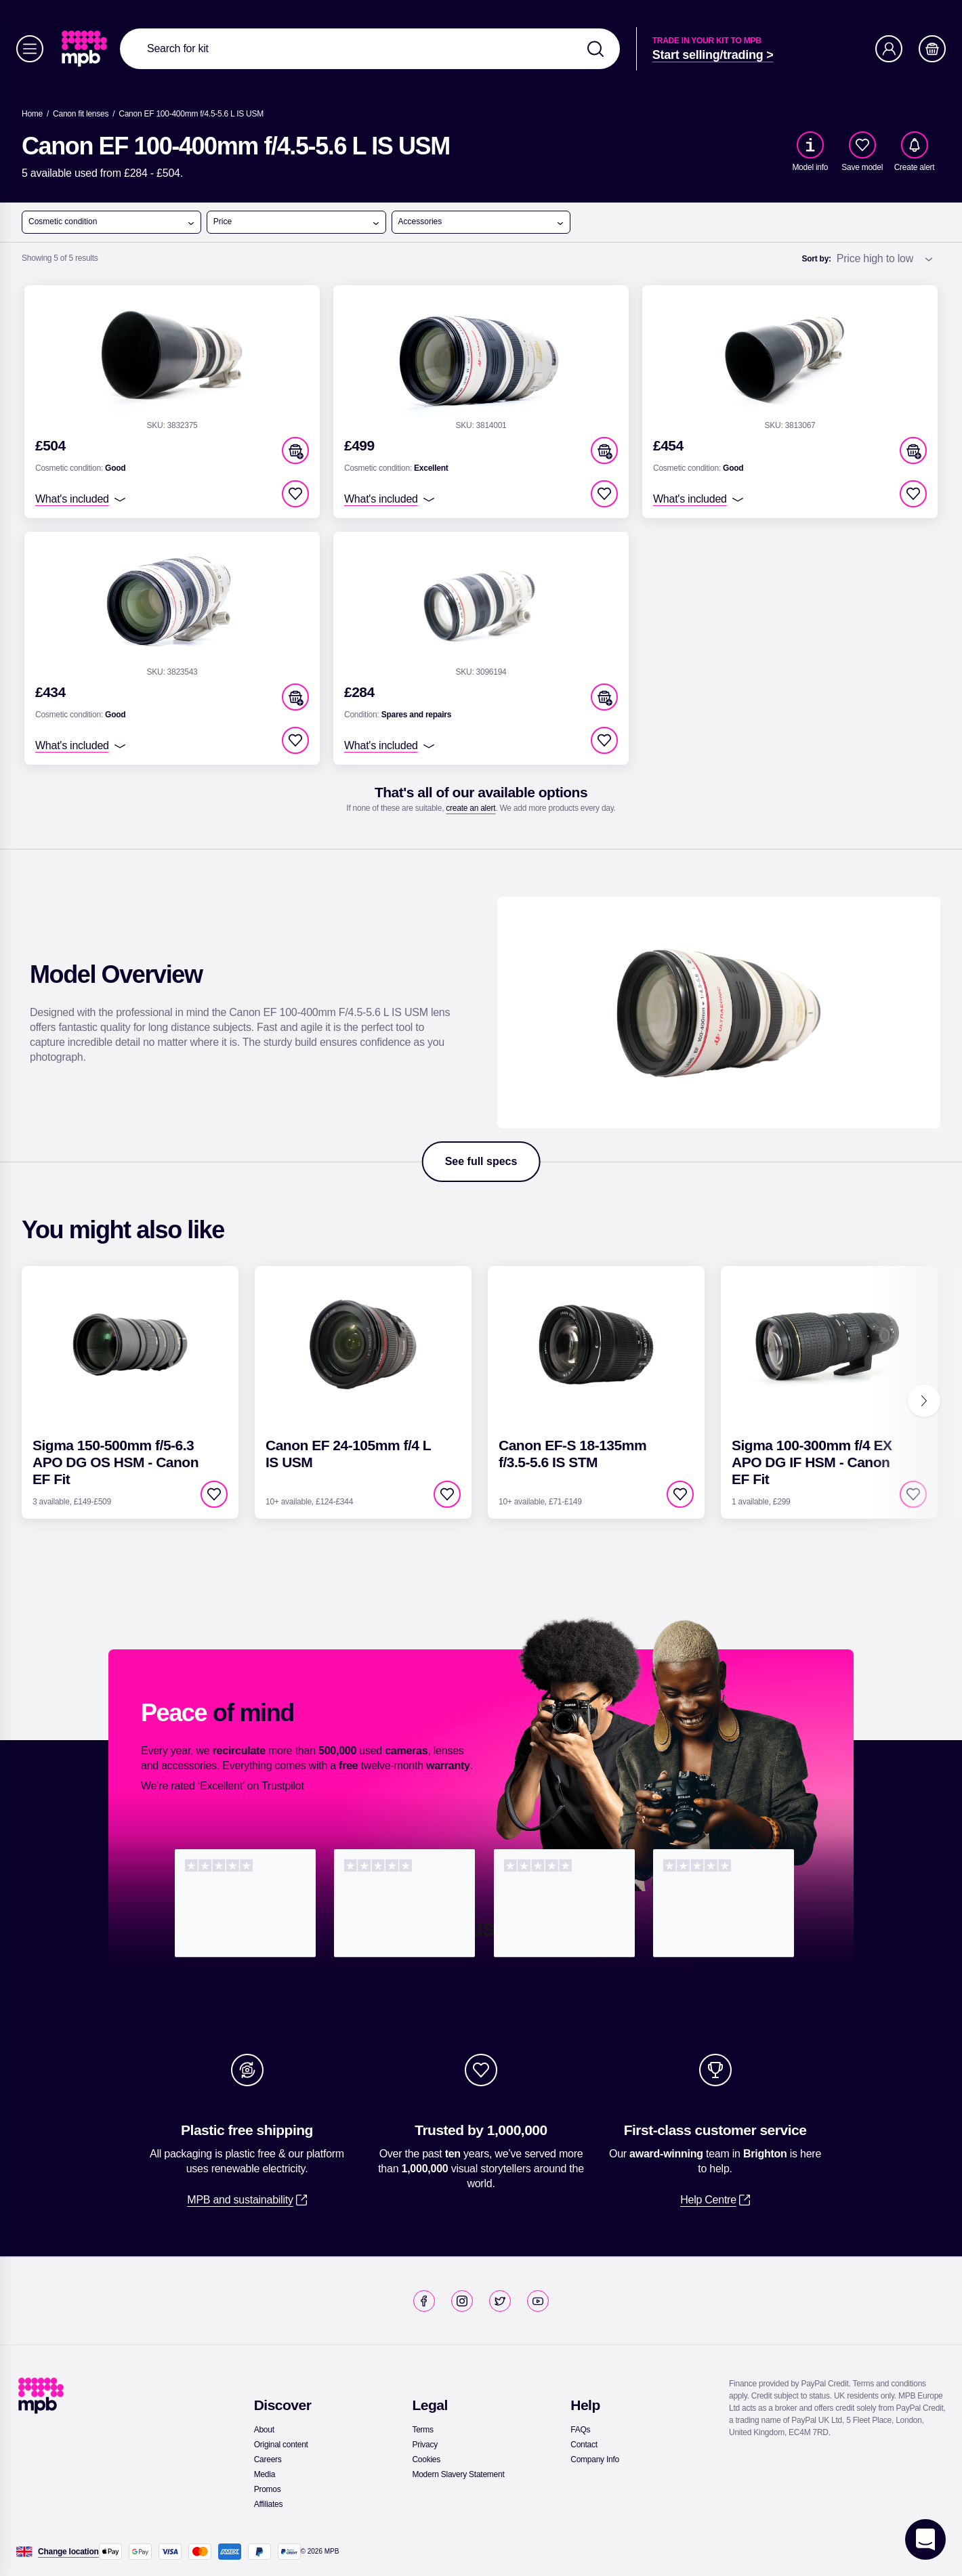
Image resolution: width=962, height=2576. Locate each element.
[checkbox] (862, 145)
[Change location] (68, 2552)
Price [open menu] (296, 222)
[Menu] (29, 48)
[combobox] (370, 48)
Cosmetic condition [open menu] (111, 222)
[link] (85, 48)
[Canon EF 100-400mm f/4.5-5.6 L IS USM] (191, 114)
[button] (295, 450)
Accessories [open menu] (481, 222)
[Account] (888, 48)
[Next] (924, 1401)
